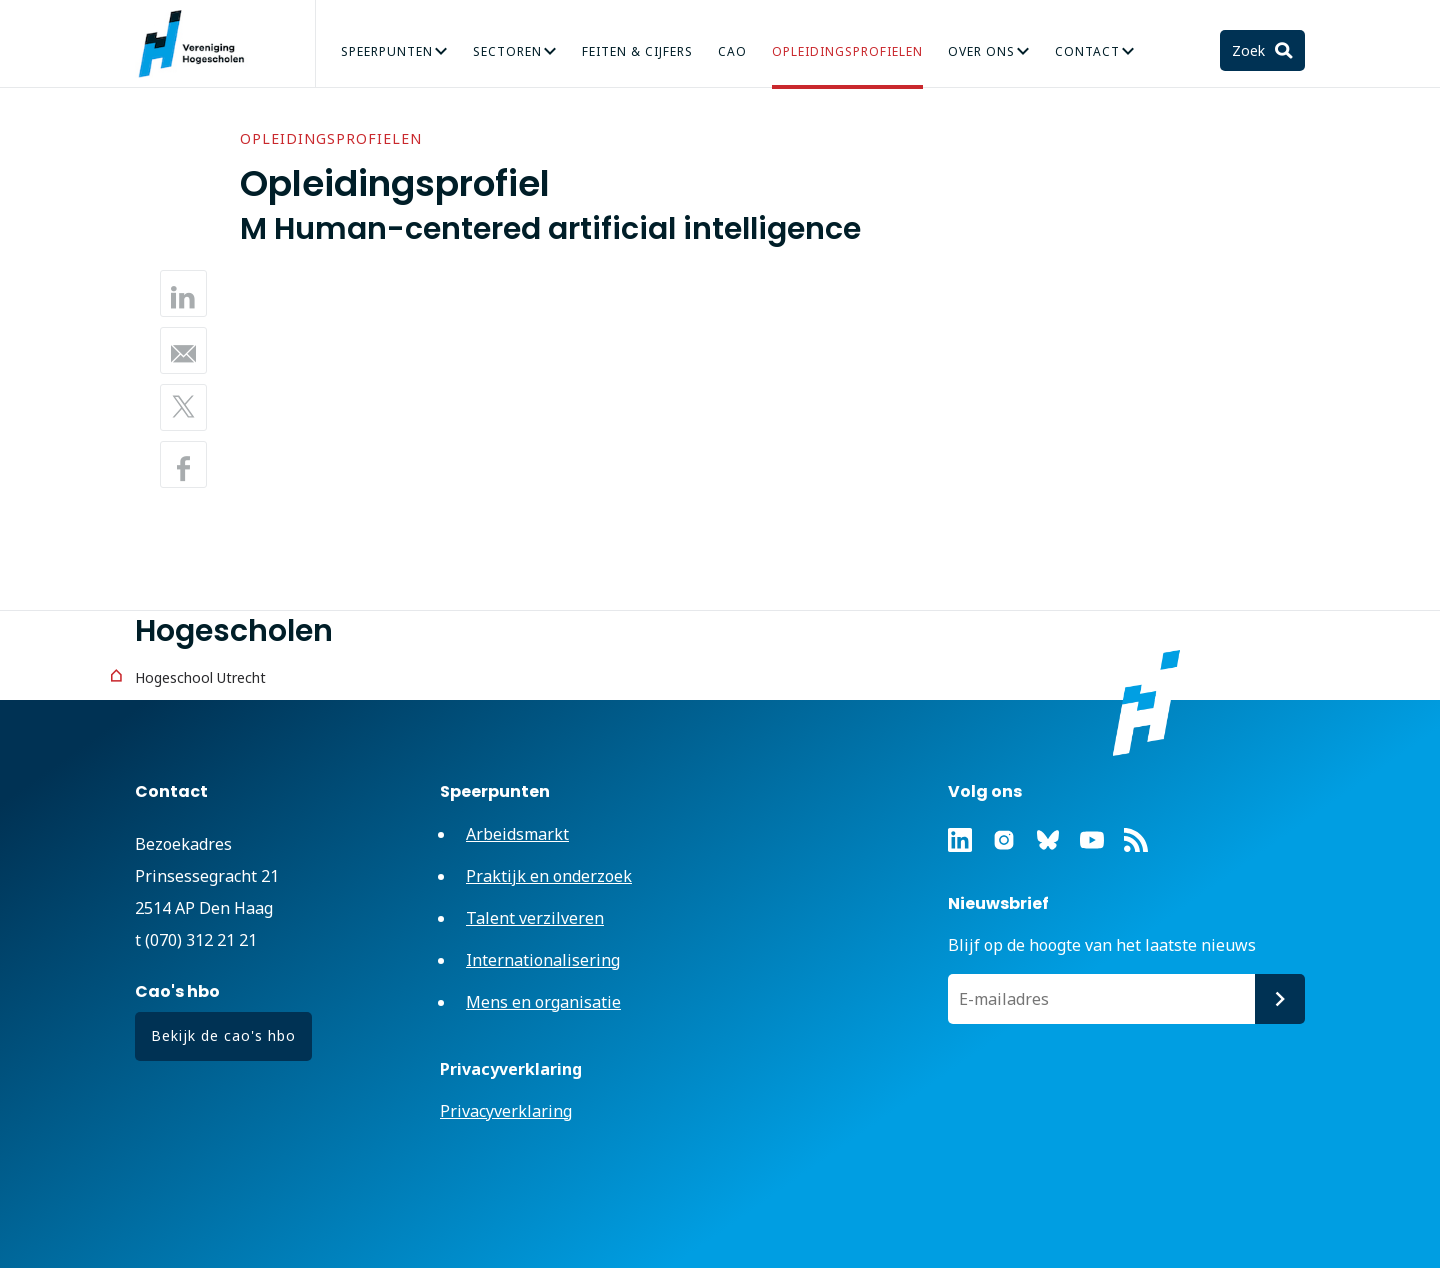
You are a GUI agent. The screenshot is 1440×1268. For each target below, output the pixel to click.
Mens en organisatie (543, 1002)
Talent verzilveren (535, 918)
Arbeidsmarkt (517, 834)
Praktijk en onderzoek (549, 876)
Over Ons (981, 51)
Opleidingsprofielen (847, 51)
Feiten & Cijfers (637, 51)
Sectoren (507, 51)
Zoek (1250, 50)
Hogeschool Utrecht (200, 677)
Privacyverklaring (506, 1111)
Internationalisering (543, 960)
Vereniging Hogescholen (200, 44)
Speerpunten (387, 51)
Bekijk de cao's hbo (223, 1035)
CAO (732, 51)
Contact (1087, 51)
